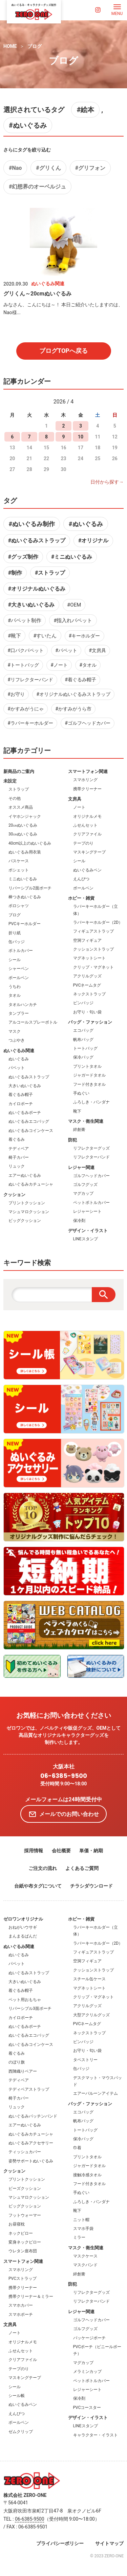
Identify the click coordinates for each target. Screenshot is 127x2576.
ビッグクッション (24, 1220)
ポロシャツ (18, 905)
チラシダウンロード (91, 1886)
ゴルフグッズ (85, 1184)
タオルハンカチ (22, 1004)
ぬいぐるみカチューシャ (30, 1184)
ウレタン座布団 (22, 2251)
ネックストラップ (89, 994)
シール (14, 959)
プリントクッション (26, 1203)
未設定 (10, 780)
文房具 (74, 798)
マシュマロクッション (28, 1211)
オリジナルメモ (87, 816)
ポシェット (18, 870)
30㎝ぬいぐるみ (23, 834)
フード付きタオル (89, 1084)
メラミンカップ (87, 2371)
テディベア (18, 1148)
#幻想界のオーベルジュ (37, 186)
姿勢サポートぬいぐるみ (30, 2161)
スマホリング (85, 779)
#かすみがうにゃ (25, 708)
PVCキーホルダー (24, 923)
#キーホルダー (84, 635)
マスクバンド (85, 2265)
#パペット (66, 650)
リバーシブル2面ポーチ (29, 888)
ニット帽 (81, 2219)
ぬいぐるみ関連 (18, 1050)
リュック (16, 1166)
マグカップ (83, 1193)
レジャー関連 (81, 1167)
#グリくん (48, 168)
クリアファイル (87, 834)
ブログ (34, 46)
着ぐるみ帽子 (20, 1094)
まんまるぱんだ (22, 1936)
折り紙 (14, 933)
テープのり (83, 843)
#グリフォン (90, 168)
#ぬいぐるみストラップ (36, 540)
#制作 (15, 573)
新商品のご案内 (18, 771)
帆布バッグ (83, 1039)
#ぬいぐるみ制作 (31, 523)
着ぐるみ (16, 1139)
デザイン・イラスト (88, 1230)
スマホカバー (20, 2305)
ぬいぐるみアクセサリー (30, 2143)
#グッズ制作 (23, 557)
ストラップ (18, 789)
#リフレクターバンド (30, 679)
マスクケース (85, 2256)
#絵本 (85, 110)
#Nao (15, 168)
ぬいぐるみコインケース (30, 1130)
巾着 (77, 2147)
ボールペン (18, 977)
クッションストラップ (93, 949)
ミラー (79, 2237)
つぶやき (16, 1040)
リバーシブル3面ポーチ (29, 2008)
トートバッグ (85, 1048)
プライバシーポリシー (60, 2543)
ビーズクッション (24, 2188)
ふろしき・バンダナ (91, 1102)
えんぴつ (81, 879)
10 (80, 436)
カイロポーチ (20, 1103)
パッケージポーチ (89, 2338)
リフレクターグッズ (91, 1148)
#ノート (59, 665)
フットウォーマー (24, 2215)
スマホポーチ (20, 2314)
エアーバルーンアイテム (95, 2093)
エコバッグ (83, 1030)
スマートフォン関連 (88, 771)
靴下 (77, 1111)
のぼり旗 (16, 2062)
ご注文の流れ (42, 1868)
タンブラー (18, 1013)
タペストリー (85, 2059)
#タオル (88, 665)
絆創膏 (79, 1129)
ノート (79, 807)
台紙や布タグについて (38, 1886)
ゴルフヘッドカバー (91, 1175)
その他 (14, 798)
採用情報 (33, 1850)
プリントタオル (87, 1066)
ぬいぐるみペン (87, 870)
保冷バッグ (83, 1057)
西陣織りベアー (22, 2071)
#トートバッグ (23, 665)
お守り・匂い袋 (87, 1012)
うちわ (14, 986)
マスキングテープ (89, 852)
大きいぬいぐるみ (24, 1085)
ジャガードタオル (89, 1075)
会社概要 (61, 1850)
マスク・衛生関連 (85, 1121)
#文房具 (97, 650)
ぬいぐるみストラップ (28, 1077)
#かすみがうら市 (73, 708)
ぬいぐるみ (18, 1059)
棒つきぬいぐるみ (24, 897)
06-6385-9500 (63, 1776)
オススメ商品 (20, 807)
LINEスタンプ (85, 1239)
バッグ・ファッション (90, 1022)
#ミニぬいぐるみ (71, 557)
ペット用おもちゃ (24, 1999)
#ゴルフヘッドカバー (87, 723)
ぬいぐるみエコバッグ (28, 1121)
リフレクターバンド (91, 1157)
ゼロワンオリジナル (23, 1919)
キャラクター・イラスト (95, 2435)
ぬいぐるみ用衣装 (24, 852)
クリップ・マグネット (93, 967)
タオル (14, 995)
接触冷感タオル (87, 2175)
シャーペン (18, 968)
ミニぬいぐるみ (22, 879)
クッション (14, 1194)
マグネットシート (89, 958)
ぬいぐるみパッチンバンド (32, 2116)
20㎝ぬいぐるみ (23, 825)
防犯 (72, 1139)
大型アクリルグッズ (91, 2015)
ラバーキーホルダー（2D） (98, 922)
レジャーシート (87, 1211)
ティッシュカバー (24, 2151)
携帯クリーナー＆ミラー (30, 2296)
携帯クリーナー (87, 789)
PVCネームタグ (87, 985)
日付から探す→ (107, 482)
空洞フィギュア (87, 940)
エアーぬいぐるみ (24, 1175)
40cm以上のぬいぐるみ (29, 843)
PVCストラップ (22, 2278)
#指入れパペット (73, 620)
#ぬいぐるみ (28, 125)
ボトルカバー (20, 950)
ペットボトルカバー (91, 1202)
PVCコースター (87, 2407)
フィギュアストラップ (93, 931)
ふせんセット (85, 825)
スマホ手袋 (83, 2228)
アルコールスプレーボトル (32, 1022)
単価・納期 (91, 1850)
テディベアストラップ (28, 2089)
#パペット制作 (24, 620)
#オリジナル (93, 540)
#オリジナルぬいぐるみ (36, 589)
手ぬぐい (81, 1093)
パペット (16, 1067)
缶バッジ (16, 941)
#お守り (16, 694)
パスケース (18, 861)
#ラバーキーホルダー (30, 723)
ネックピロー (20, 2233)
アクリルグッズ (87, 976)
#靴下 (14, 636)
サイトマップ (109, 2543)
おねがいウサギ (22, 1927)
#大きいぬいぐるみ (31, 604)
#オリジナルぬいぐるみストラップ (73, 694)
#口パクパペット (25, 650)
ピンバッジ (83, 1003)
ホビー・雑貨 (81, 898)
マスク (14, 1031)
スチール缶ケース (89, 1979)
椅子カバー (18, 1157)
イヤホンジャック (24, 816)
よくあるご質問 (82, 1868)
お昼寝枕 (16, 2224)
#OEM (74, 605)
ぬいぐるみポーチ (24, 1112)
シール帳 (16, 2395)
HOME (10, 46)
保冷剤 (79, 1220)
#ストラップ (50, 573)
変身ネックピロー (24, 2242)
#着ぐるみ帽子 (80, 679)
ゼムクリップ (20, 2431)
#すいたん (45, 636)
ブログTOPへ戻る (63, 350)
